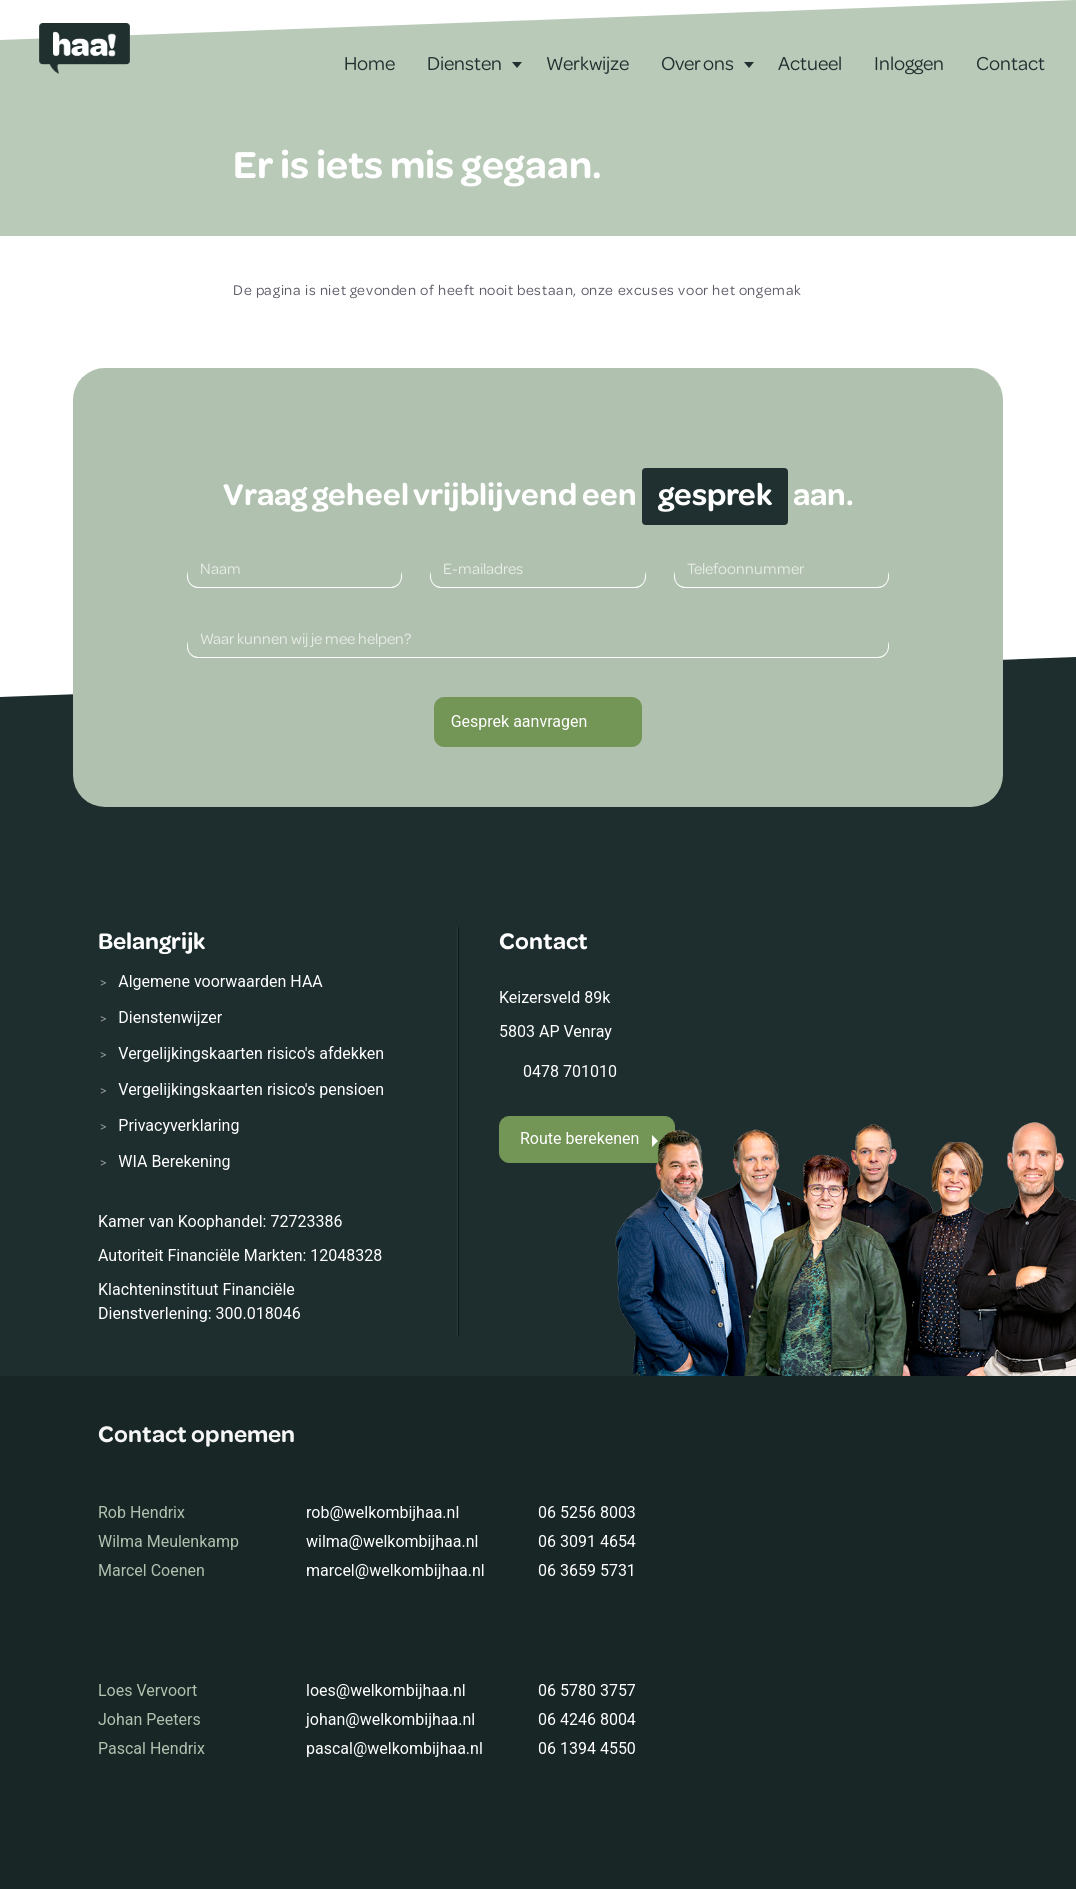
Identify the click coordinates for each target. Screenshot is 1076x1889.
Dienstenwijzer (170, 1017)
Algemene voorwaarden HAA (220, 981)
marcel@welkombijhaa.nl (395, 1570)
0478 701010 (570, 1071)
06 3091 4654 (587, 1541)
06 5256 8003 (587, 1512)
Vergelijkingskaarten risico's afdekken (251, 1053)
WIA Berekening (174, 1161)
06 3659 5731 (587, 1570)
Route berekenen (579, 1138)
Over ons (697, 62)
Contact (1010, 62)
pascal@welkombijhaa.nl (394, 1748)
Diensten (464, 62)
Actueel (810, 62)
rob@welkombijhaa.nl (382, 1512)
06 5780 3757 (587, 1690)
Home (369, 62)
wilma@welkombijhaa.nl (392, 1541)
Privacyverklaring (178, 1125)
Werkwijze (587, 62)
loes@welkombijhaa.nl (386, 1690)
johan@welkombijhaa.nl (390, 1719)
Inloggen (909, 62)
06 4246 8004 (587, 1719)
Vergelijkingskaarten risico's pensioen (251, 1089)
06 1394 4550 (587, 1748)
